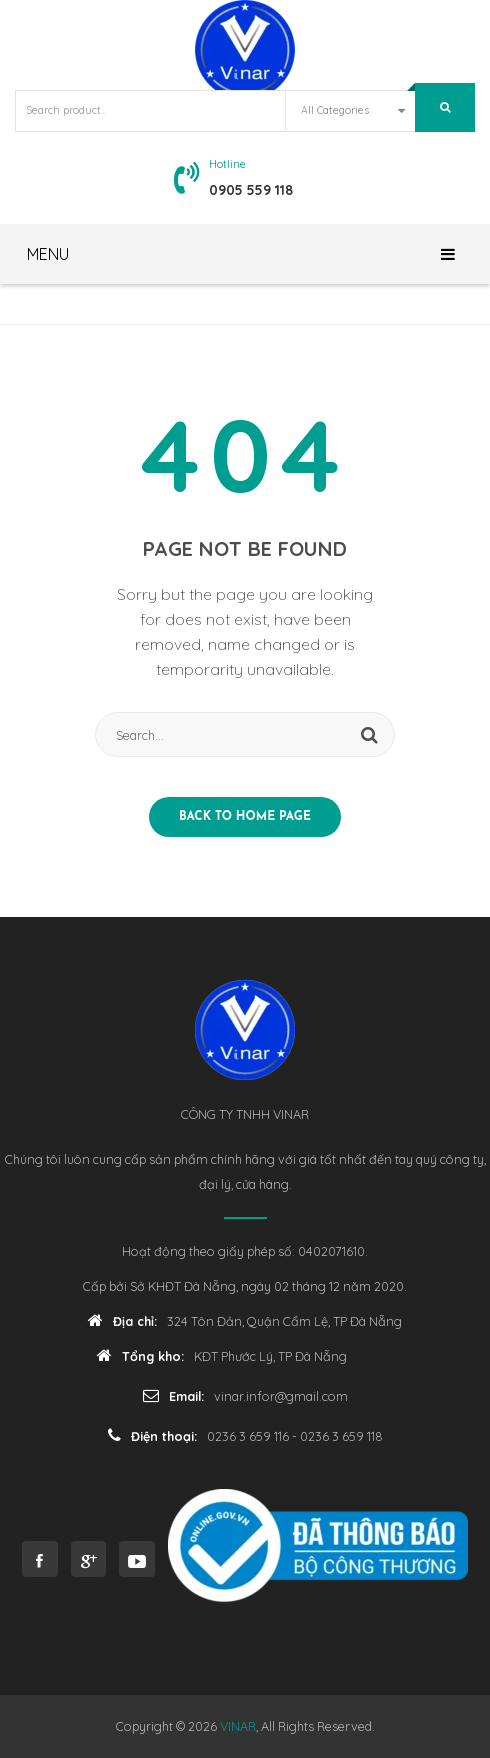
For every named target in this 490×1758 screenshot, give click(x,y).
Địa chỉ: (122, 1320)
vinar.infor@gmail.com (281, 1396)
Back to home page (245, 817)
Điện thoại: (152, 1435)
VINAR (238, 1726)
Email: (173, 1395)
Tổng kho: (140, 1355)
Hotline (227, 164)
